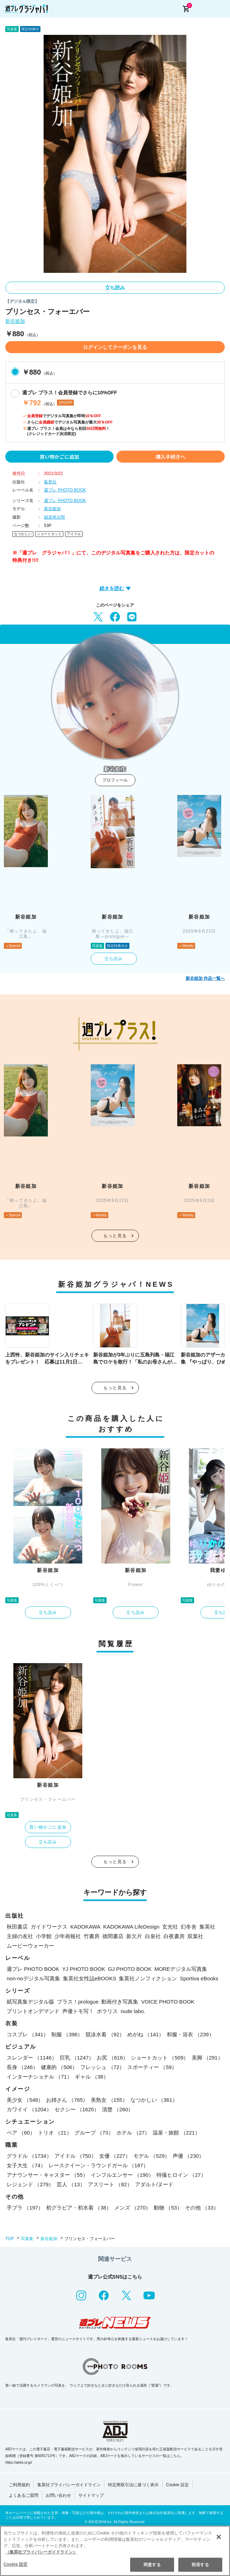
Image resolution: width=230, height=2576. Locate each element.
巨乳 (77, 2058)
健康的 (59, 2067)
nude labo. (133, 2011)
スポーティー (152, 2067)
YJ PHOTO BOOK (83, 1969)
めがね (145, 2034)
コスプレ (28, 2034)
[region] (115, 2551)
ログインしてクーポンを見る (115, 347)
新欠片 (134, 1936)
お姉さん (67, 2100)
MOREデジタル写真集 (180, 1969)
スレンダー (32, 2058)
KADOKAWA (85, 1927)
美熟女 (109, 2100)
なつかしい (23, 534)
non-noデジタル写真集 (33, 1978)
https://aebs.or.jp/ (18, 2462)
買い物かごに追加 (59, 456)
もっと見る (115, 1235)
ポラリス (107, 2011)
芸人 (71, 2184)
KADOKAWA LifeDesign (131, 1927)
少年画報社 (68, 1936)
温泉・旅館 (176, 2133)
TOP (9, 2238)
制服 (67, 2034)
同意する (151, 2564)
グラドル (29, 2156)
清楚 (117, 2109)
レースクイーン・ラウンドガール (98, 2165)
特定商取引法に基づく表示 (133, 2484)
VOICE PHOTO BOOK (167, 2002)
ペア (21, 2133)
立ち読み (115, 287)
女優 (114, 2156)
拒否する (200, 2564)
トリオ (55, 2133)
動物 (168, 2208)
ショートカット (49, 534)
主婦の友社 (20, 1936)
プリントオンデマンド (33, 2011)
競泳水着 (104, 2034)
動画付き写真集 (119, 2002)
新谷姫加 (15, 321)
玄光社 (170, 1927)
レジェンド (30, 2184)
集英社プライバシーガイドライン (69, 2484)
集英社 (50, 482)
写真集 (27, 2238)
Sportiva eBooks (199, 1978)
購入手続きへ (170, 456)
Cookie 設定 (177, 2484)
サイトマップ (91, 2495)
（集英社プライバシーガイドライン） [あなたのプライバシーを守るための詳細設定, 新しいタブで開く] (41, 2552)
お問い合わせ (58, 2495)
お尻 (112, 2058)
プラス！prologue (77, 2002)
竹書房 (92, 1936)
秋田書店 (17, 1927)
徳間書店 (112, 1936)
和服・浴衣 (190, 2034)
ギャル (92, 2077)
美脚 (207, 2058)
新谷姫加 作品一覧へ (205, 978)
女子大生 (26, 2165)
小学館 (44, 1936)
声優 (188, 2156)
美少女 (25, 2100)
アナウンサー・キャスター (47, 2175)
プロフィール (115, 780)
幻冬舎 (189, 1927)
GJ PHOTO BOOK (130, 1969)
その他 (202, 2208)
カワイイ (29, 2109)
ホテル (133, 2133)
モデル (151, 2156)
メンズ (132, 2208)
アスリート (110, 2184)
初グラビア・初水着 (78, 2208)
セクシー (77, 2109)
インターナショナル (39, 2077)
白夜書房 (174, 1936)
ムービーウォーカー (30, 1946)
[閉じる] (218, 2537)
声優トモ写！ (78, 2011)
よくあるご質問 (23, 2495)
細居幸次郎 (54, 517)
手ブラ (25, 2208)
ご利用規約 (19, 2484)
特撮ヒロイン (181, 2175)
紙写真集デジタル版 (30, 2002)
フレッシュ (102, 2067)
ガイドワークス (49, 1927)
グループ (94, 2133)
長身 (22, 2067)
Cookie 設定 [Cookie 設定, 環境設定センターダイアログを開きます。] (15, 2564)
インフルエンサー (122, 2175)
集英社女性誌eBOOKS (89, 1978)
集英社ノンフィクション (148, 1978)
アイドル (74, 534)
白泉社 (153, 1936)
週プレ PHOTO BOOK (65, 490)
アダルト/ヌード (154, 2184)
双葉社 (195, 1936)
